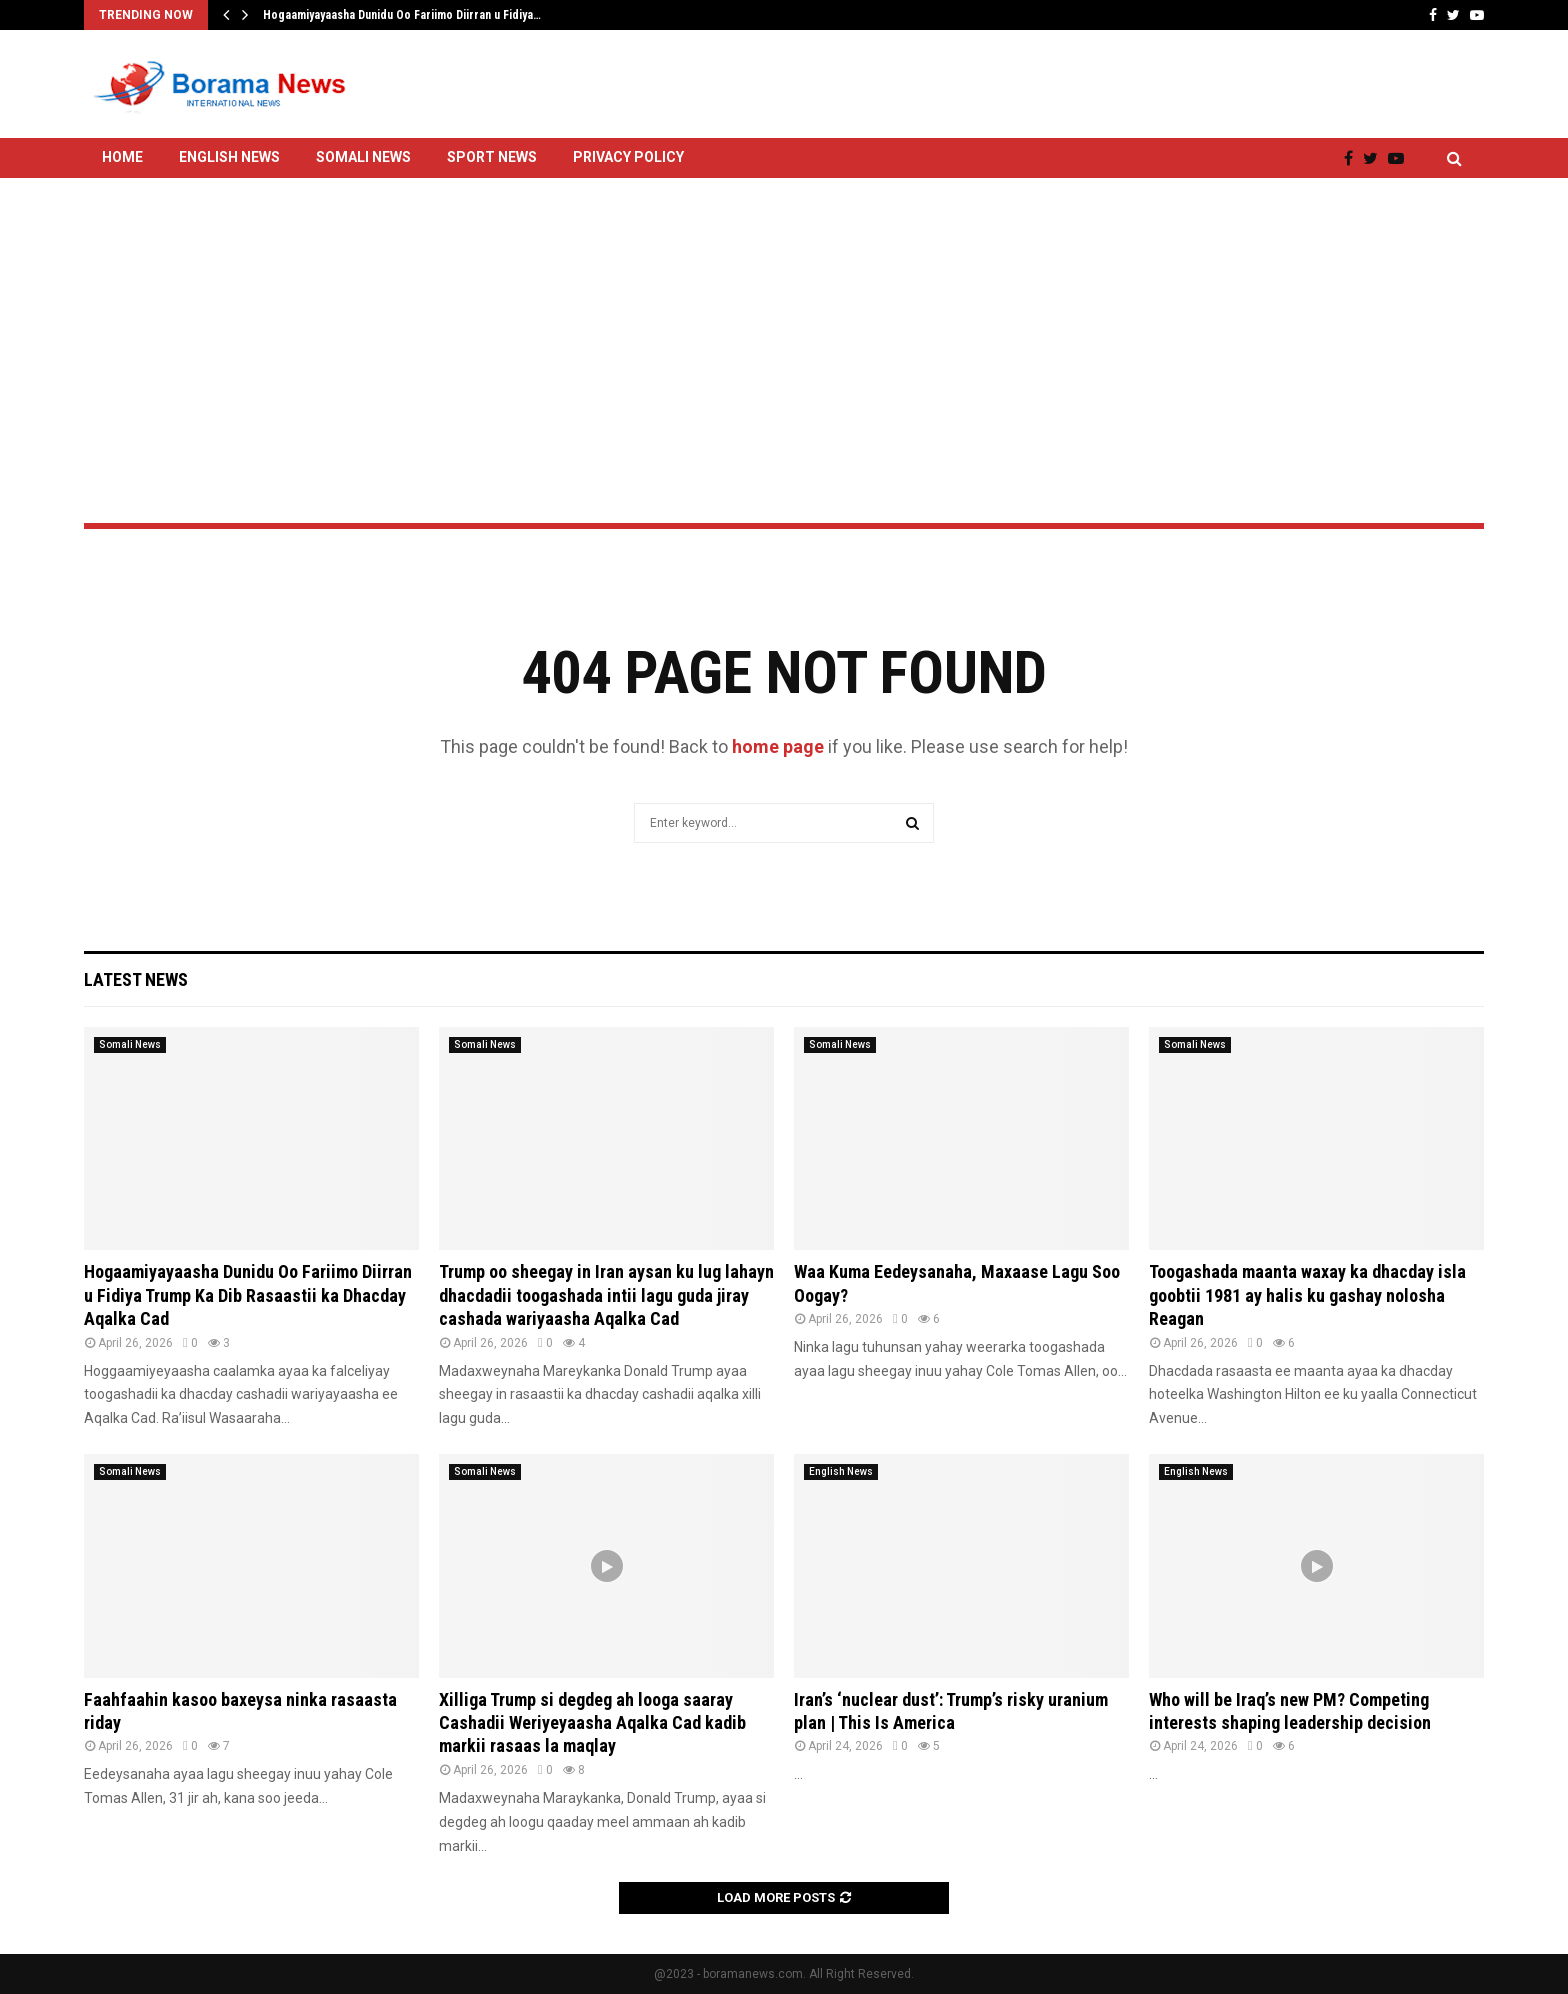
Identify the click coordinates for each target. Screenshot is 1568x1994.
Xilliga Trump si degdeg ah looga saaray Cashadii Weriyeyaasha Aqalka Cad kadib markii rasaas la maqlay (592, 1723)
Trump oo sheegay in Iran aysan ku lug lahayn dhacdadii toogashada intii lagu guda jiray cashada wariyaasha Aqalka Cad (606, 1295)
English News (229, 157)
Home (122, 157)
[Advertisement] (784, 297)
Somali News (363, 157)
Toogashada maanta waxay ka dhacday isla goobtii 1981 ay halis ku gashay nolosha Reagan (1307, 1295)
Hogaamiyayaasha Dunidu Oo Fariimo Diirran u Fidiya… (402, 15)
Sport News (492, 157)
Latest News (136, 979)
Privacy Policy (628, 157)
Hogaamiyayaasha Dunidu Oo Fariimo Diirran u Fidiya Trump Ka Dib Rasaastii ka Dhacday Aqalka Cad (248, 1295)
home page (778, 746)
